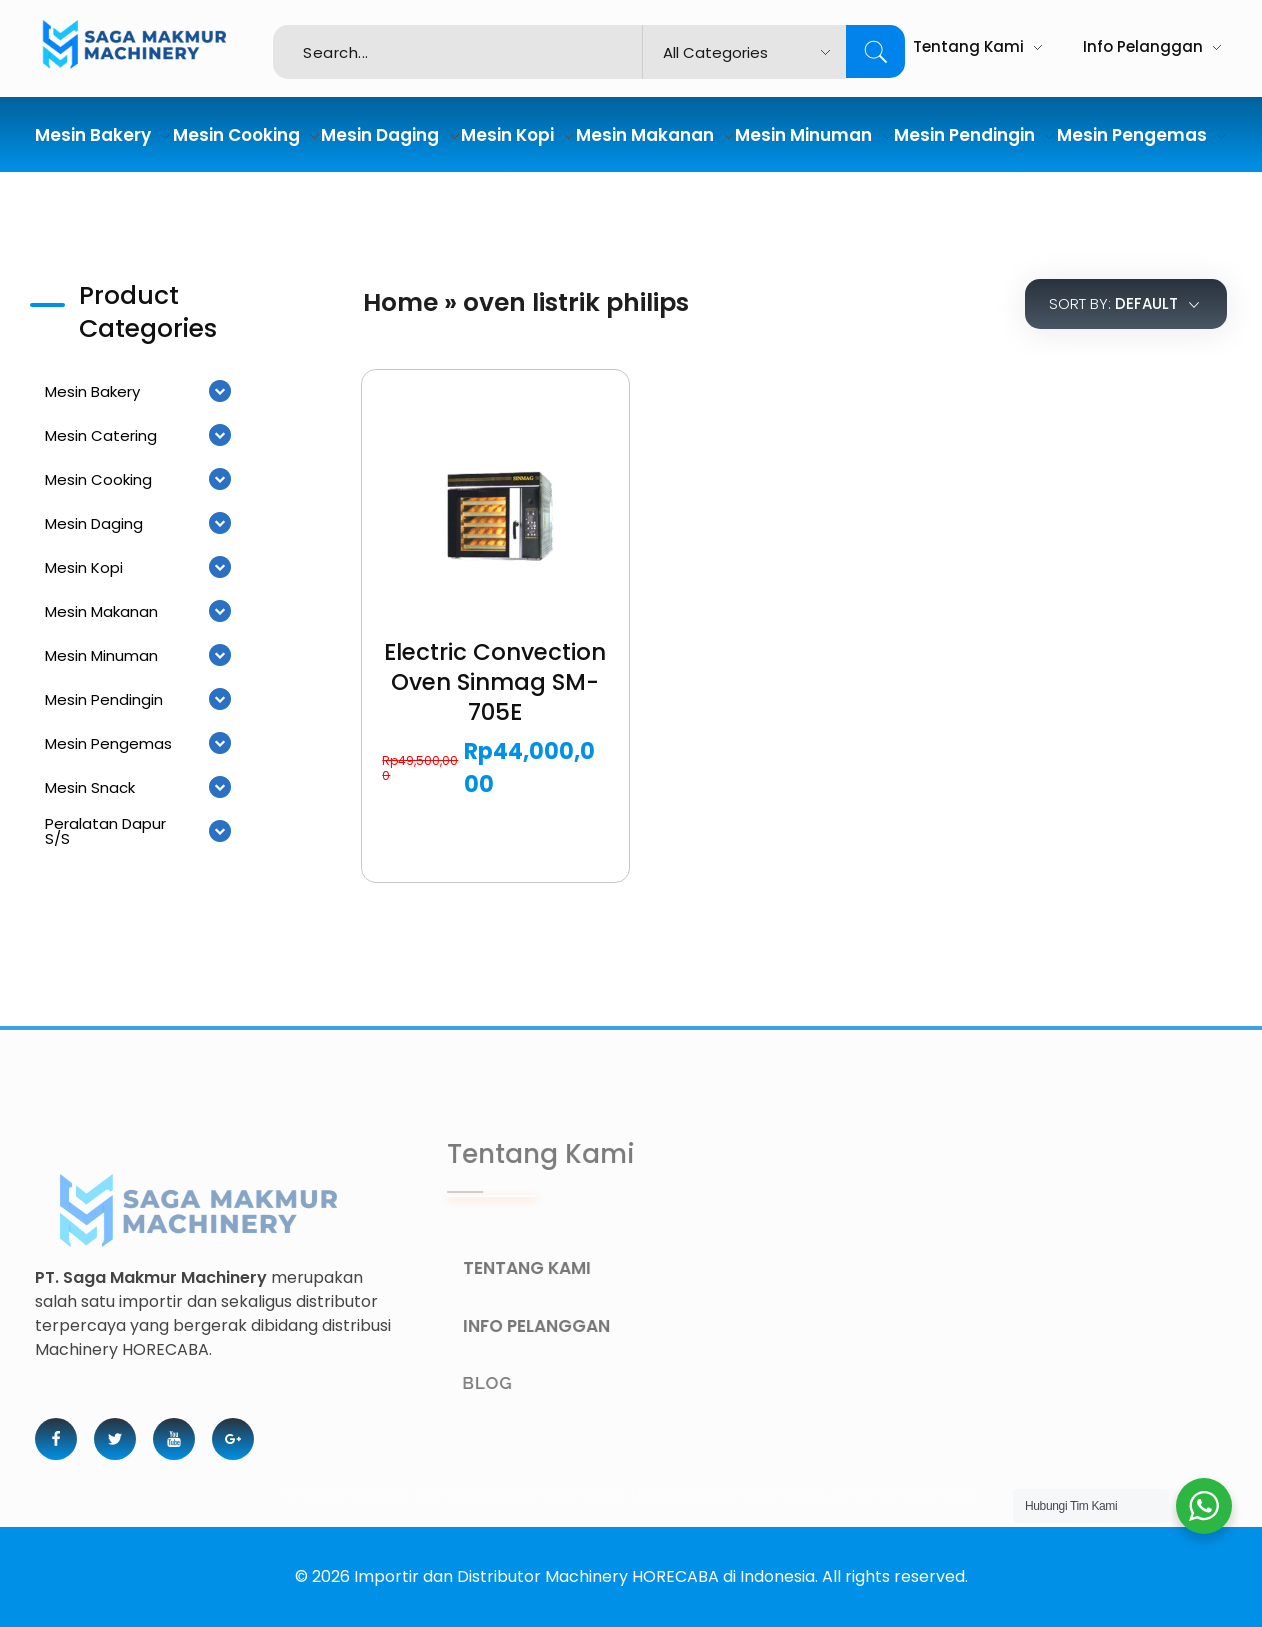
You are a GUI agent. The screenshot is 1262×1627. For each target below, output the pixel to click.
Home (400, 302)
